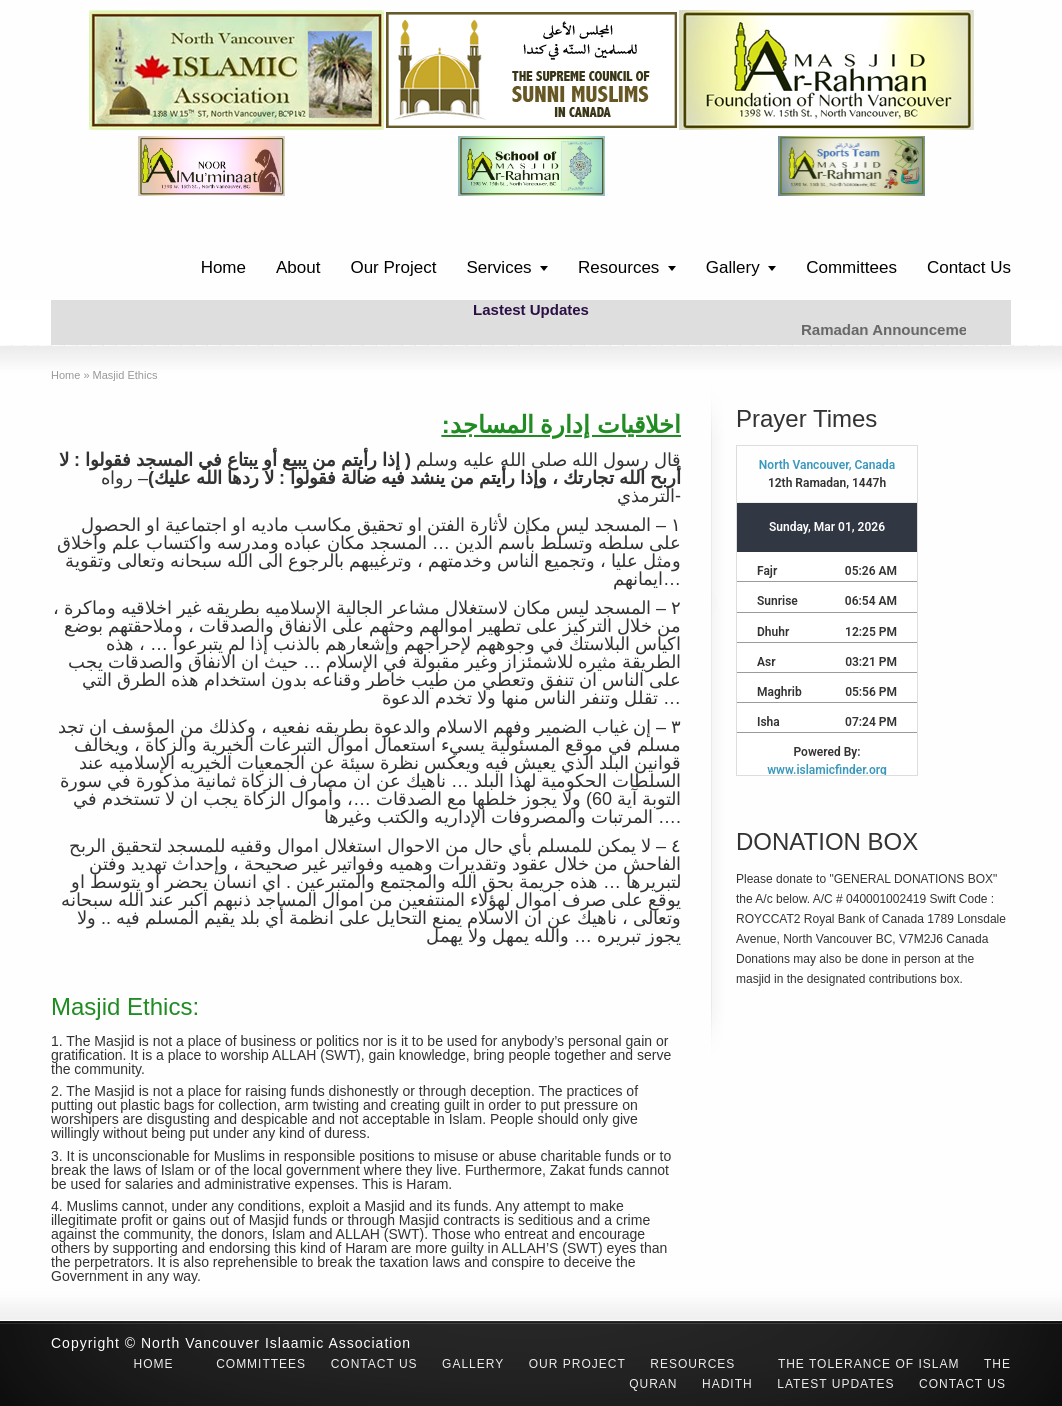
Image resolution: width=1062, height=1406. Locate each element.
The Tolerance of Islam (869, 1364)
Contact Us (969, 267)
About (298, 267)
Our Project (393, 267)
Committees (851, 267)
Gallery (733, 267)
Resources (618, 267)
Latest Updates (835, 1384)
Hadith (727, 1384)
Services (498, 267)
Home (223, 267)
